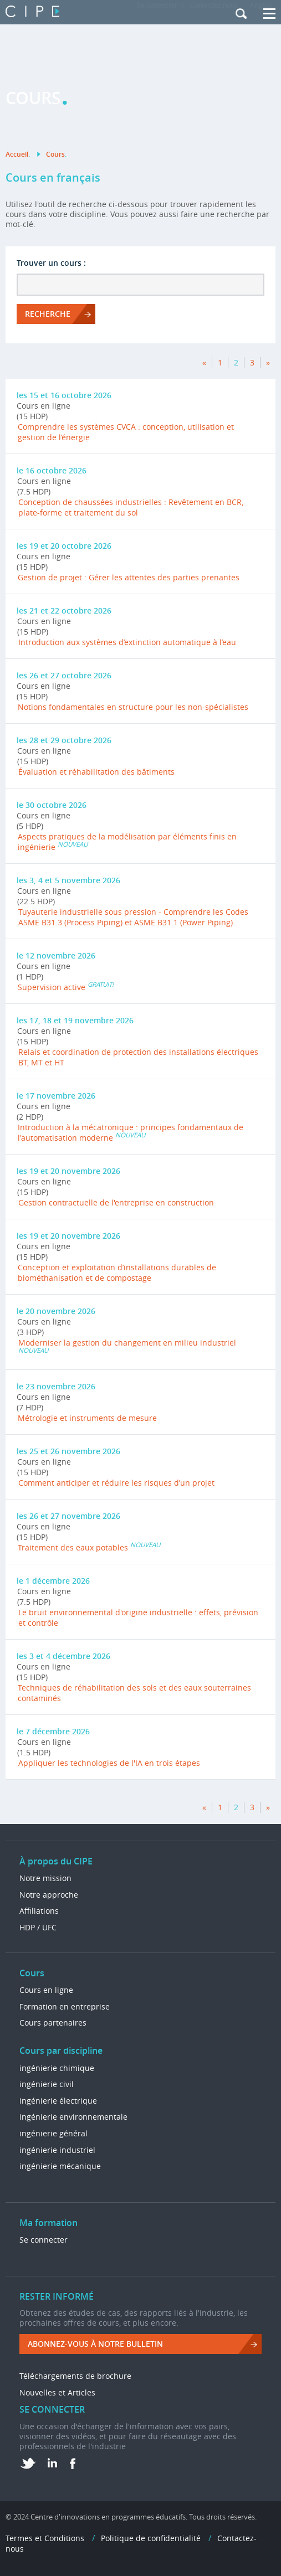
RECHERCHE (47, 313)
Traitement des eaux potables (73, 1547)
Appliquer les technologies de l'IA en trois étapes (109, 1763)
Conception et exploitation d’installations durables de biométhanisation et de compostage (117, 1272)
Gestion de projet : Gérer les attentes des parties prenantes (128, 577)
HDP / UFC (38, 1927)
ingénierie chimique (56, 2068)
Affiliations (39, 1910)
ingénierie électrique (58, 2100)
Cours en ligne (46, 1990)
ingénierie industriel (57, 2150)
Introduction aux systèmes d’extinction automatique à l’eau (127, 642)
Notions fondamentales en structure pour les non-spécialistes (133, 707)
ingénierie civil (46, 2084)
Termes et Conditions (45, 2538)
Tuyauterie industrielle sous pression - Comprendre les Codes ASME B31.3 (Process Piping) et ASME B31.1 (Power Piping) (133, 917)
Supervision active (51, 987)
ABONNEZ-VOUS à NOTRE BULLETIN (95, 2343)
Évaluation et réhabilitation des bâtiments (96, 771)
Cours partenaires (52, 2022)
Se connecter (43, 2239)
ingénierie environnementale (73, 2116)
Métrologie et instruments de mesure (87, 1418)
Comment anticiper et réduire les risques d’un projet (116, 1482)
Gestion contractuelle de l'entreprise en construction (116, 1202)
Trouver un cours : (51, 262)
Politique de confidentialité (151, 2538)
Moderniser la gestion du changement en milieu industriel (127, 1342)
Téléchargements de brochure (75, 2376)
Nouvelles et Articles (57, 2392)
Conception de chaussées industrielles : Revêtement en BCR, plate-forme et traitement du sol (130, 507)
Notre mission (45, 1878)
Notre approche (48, 1894)
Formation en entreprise (64, 2006)
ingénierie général (53, 2133)
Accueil (17, 154)
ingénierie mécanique (60, 2166)
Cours (55, 154)
